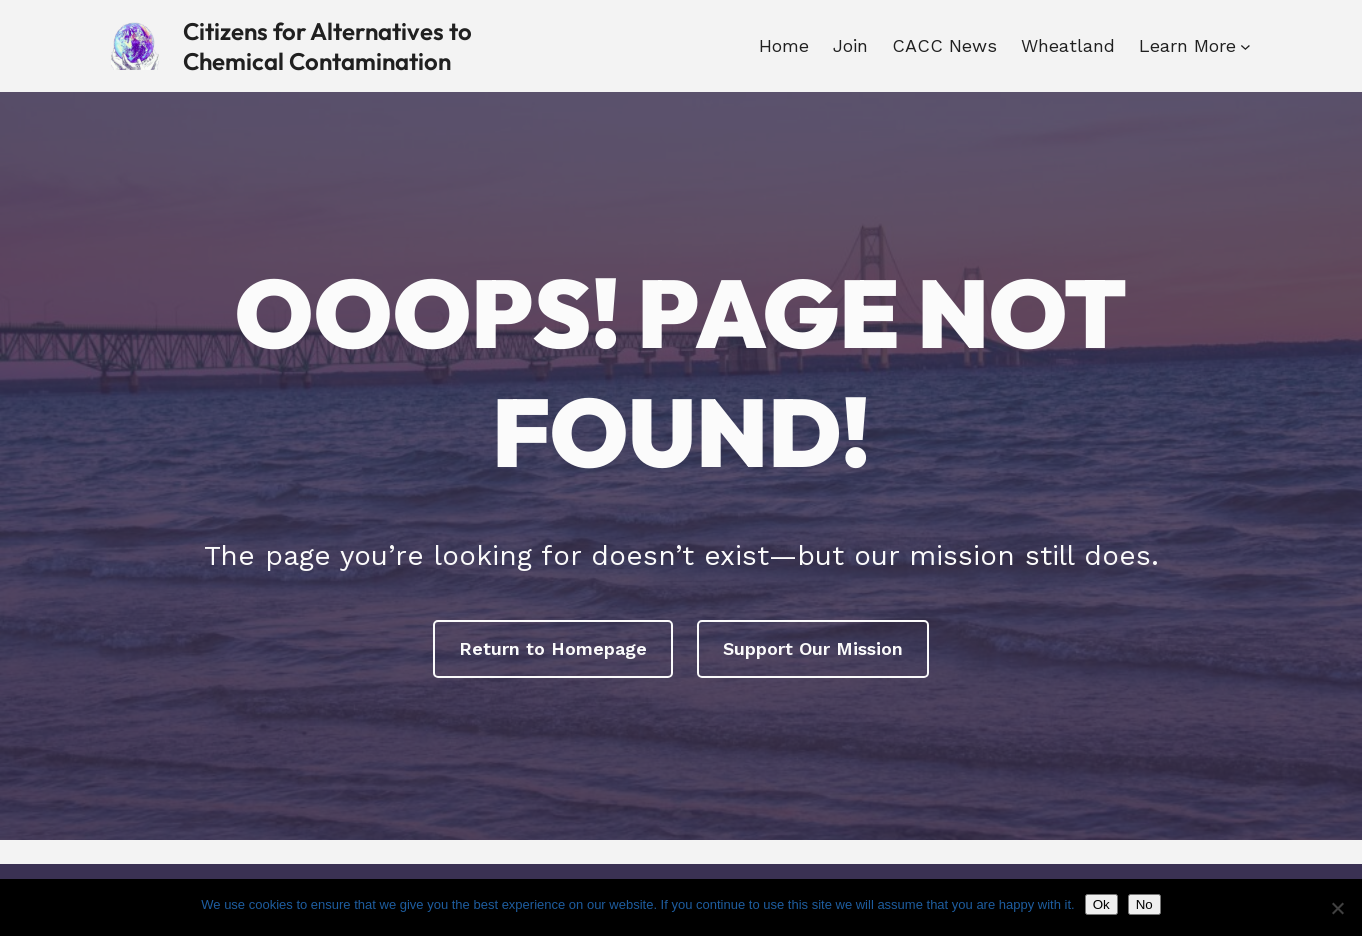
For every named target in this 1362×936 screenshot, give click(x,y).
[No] (1337, 908)
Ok (1101, 904)
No (1144, 904)
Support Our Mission (813, 648)
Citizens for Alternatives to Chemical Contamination (327, 46)
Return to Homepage (553, 648)
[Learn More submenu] (1245, 46)
